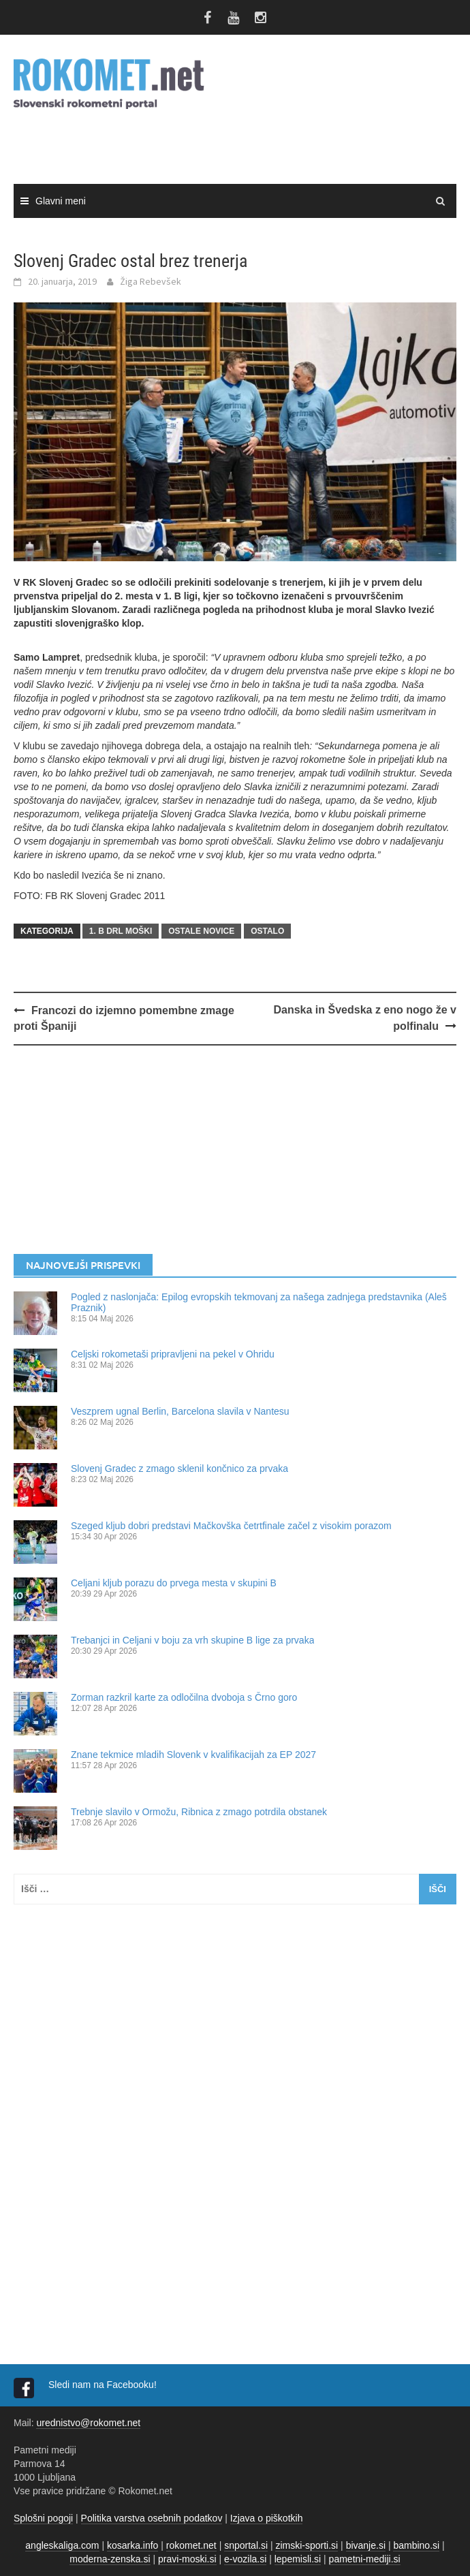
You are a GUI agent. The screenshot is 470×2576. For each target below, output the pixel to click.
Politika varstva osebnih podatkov (152, 2518)
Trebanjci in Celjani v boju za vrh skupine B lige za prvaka (192, 1640)
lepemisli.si (298, 2559)
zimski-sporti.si (306, 2545)
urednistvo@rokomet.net (88, 2422)
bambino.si (416, 2545)
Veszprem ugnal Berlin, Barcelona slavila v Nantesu (180, 1411)
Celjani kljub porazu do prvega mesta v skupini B (174, 1582)
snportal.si (246, 2545)
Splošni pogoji (43, 2518)
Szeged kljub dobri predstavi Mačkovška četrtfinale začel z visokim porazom (231, 1525)
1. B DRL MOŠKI (120, 931)
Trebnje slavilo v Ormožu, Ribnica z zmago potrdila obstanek (199, 1811)
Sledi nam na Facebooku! (103, 2384)
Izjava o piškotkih (266, 2518)
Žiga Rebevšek (150, 281)
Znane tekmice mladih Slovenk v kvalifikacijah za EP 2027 (193, 1754)
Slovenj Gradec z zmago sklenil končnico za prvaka (179, 1468)
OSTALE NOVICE (201, 931)
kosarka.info (132, 2545)
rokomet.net (191, 2545)
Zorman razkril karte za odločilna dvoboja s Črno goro (184, 1697)
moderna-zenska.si (109, 2559)
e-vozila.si (245, 2559)
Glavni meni (60, 200)
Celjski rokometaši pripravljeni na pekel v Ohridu (173, 1354)
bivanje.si (366, 2545)
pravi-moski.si (187, 2559)
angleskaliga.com (62, 2545)
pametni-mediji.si (365, 2559)
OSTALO (267, 931)
